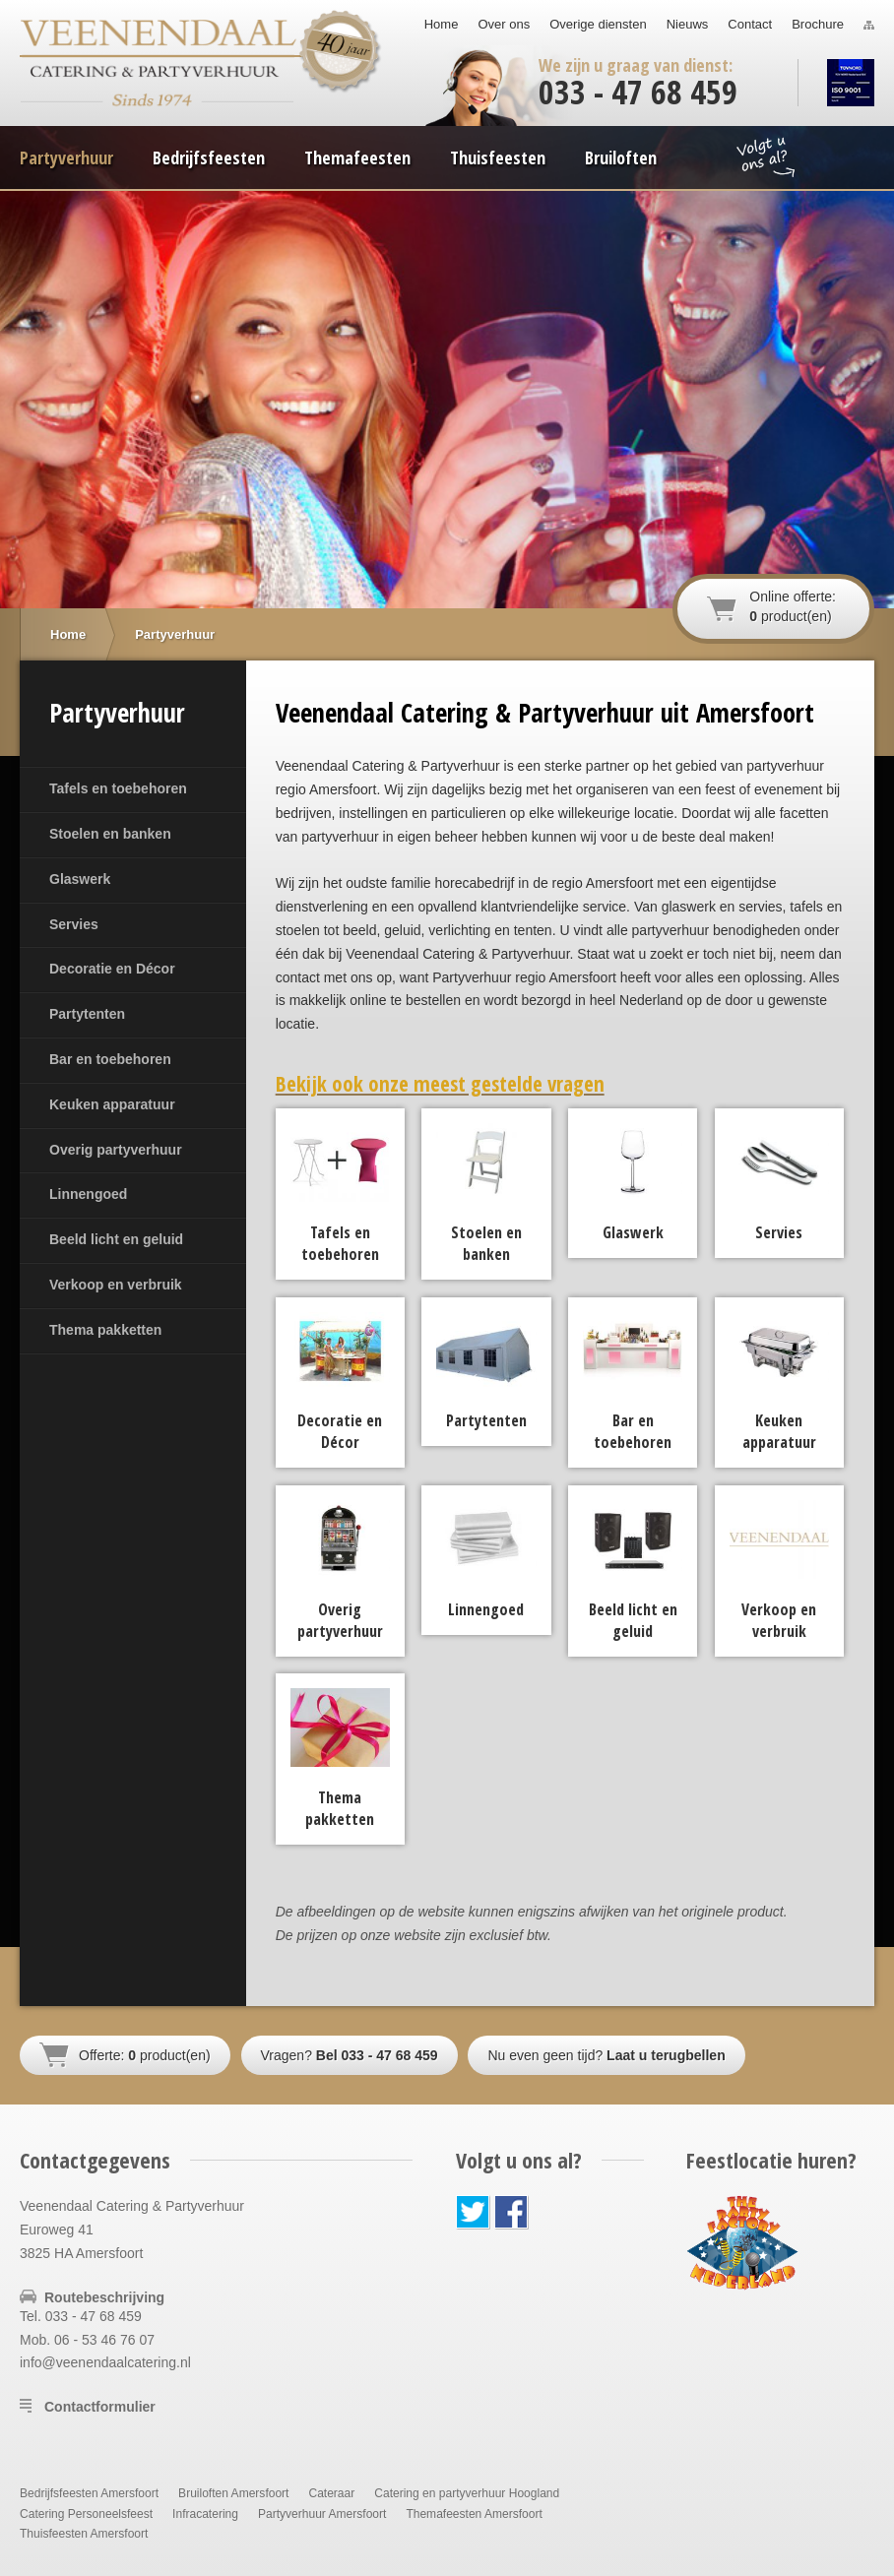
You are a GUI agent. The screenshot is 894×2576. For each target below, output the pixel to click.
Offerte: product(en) (145, 2055)
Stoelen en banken (110, 834)
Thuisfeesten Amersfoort (84, 2534)
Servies (73, 924)
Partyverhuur (66, 157)
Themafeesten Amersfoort (474, 2514)
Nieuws (688, 24)
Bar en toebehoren (110, 1059)
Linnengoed (88, 1194)
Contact (750, 24)
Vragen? (349, 2055)
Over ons (504, 24)
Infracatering (205, 2514)
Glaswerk (79, 879)
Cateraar (331, 2493)
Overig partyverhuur (115, 1150)
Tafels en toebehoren (118, 788)
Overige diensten (597, 24)
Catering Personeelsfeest (86, 2514)
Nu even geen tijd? (606, 2055)
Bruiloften (621, 157)
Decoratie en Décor (112, 968)
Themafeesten (357, 157)
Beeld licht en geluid (116, 1239)
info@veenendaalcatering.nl (105, 2362)
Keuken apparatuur (112, 1104)
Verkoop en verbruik (115, 1284)
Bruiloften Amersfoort (233, 2493)
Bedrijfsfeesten (209, 157)
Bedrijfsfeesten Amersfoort (89, 2493)
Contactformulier (100, 2407)
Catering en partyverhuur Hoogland (466, 2493)
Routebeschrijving (104, 2297)
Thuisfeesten (497, 157)
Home (441, 24)
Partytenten (87, 1014)
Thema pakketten (105, 1330)
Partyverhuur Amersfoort (322, 2514)
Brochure (818, 24)
